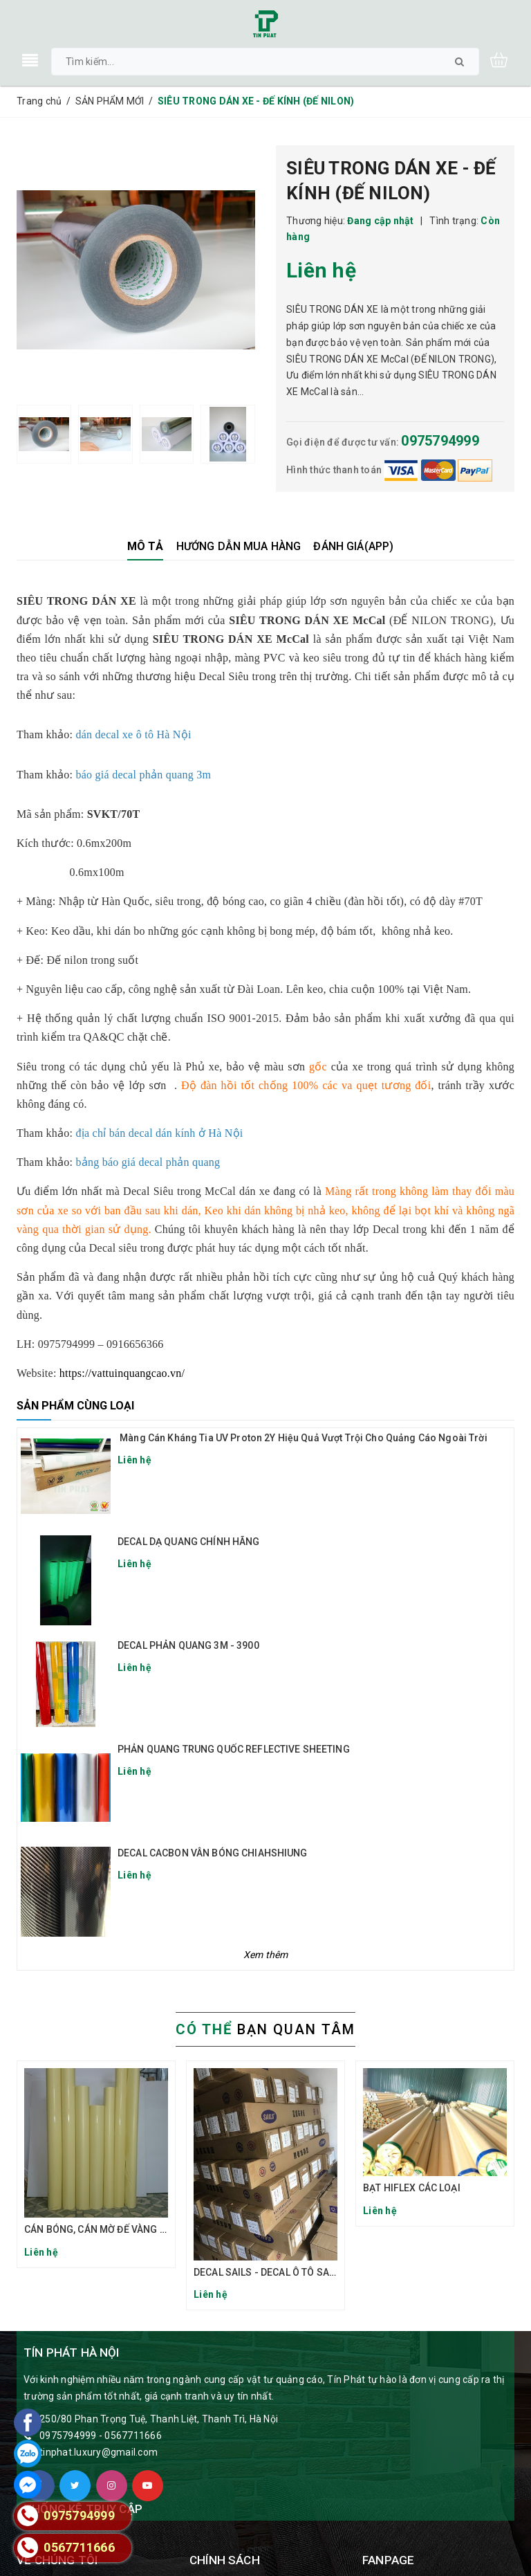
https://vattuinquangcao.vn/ (122, 1373)
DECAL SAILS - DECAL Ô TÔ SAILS (268, 2272)
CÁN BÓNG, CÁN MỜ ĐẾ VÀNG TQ (98, 2229)
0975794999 (440, 440)
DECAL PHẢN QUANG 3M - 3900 (188, 1645)
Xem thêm (265, 1954)
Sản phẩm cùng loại (75, 1405)
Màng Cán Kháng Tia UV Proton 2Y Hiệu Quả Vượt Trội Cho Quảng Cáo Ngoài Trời (302, 1437)
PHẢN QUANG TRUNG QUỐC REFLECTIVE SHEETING (234, 1749)
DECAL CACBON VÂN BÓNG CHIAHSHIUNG (213, 1852)
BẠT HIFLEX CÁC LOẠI (411, 2187)
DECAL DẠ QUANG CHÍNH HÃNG (189, 1541)
